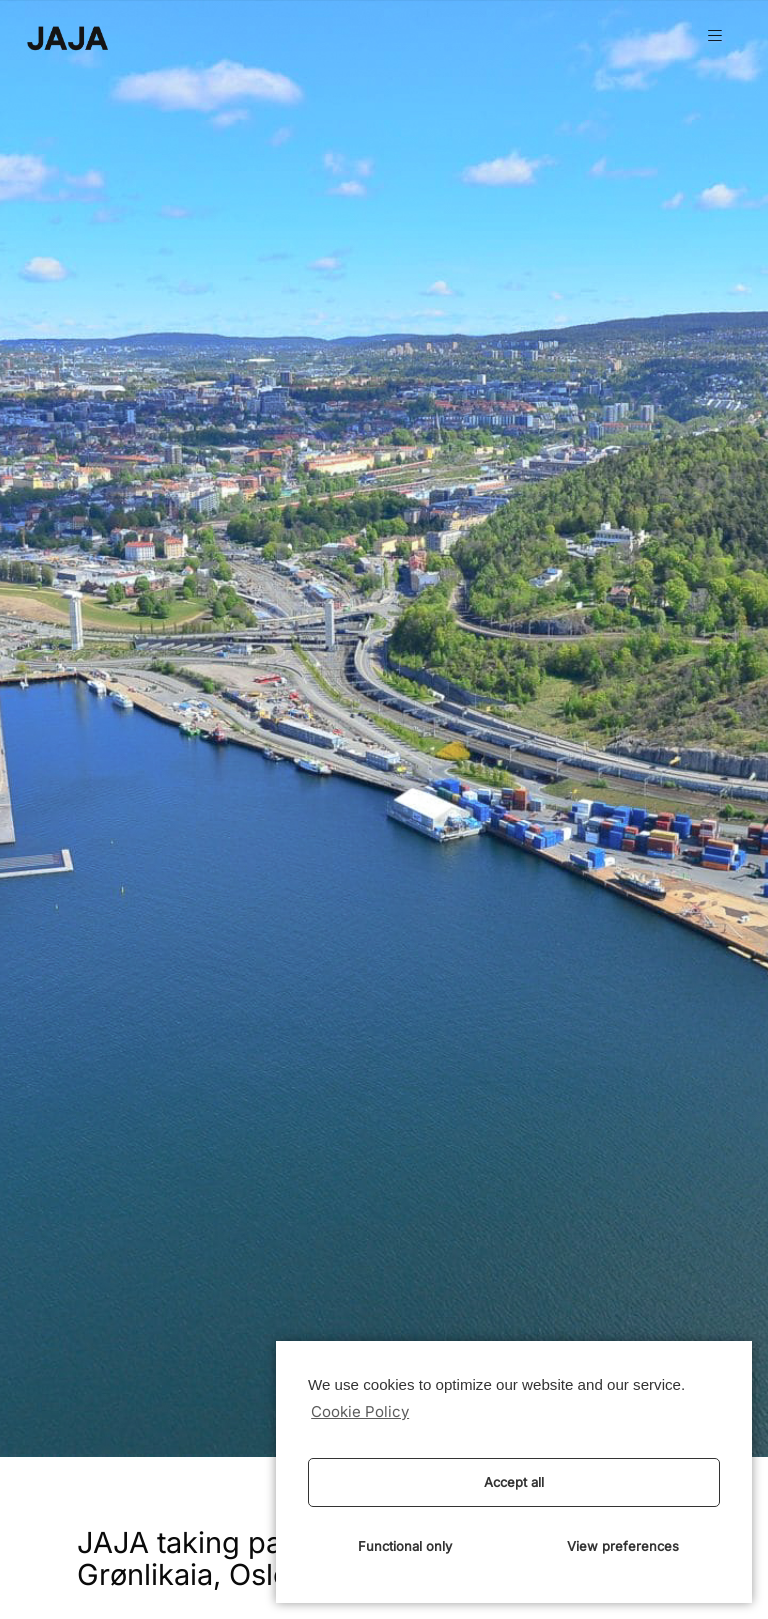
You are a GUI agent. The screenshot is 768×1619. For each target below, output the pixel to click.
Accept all (514, 1482)
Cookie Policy (360, 1412)
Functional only (405, 1546)
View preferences (623, 1546)
